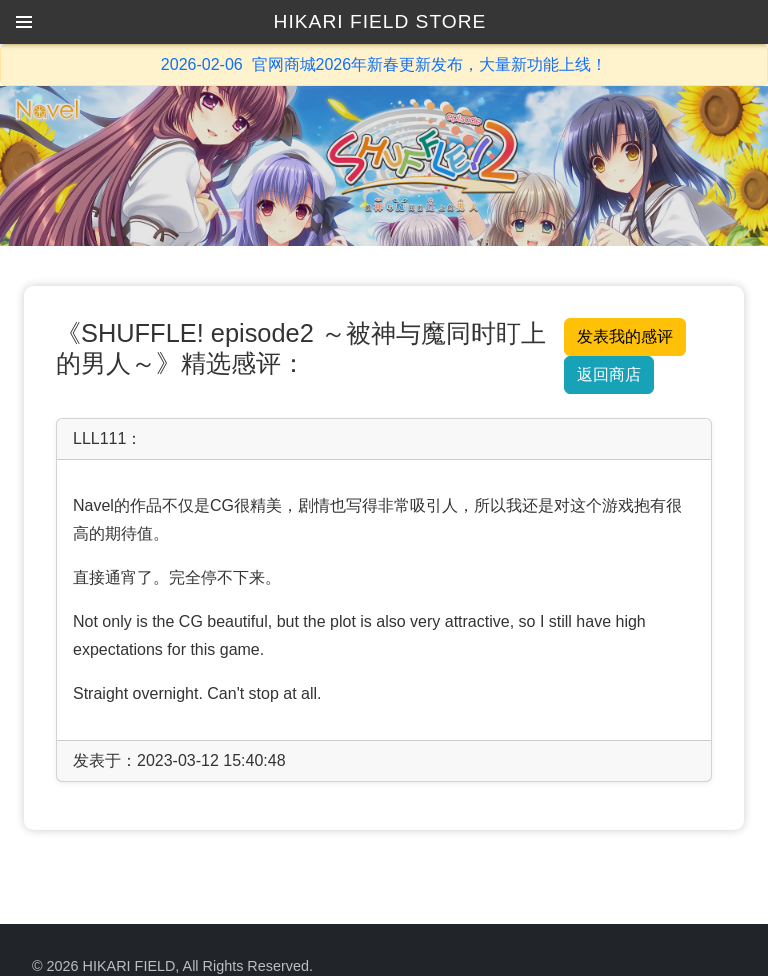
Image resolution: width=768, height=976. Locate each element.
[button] (24, 22)
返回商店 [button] (609, 374)
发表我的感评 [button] (625, 336)
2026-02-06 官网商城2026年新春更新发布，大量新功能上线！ (384, 64)
